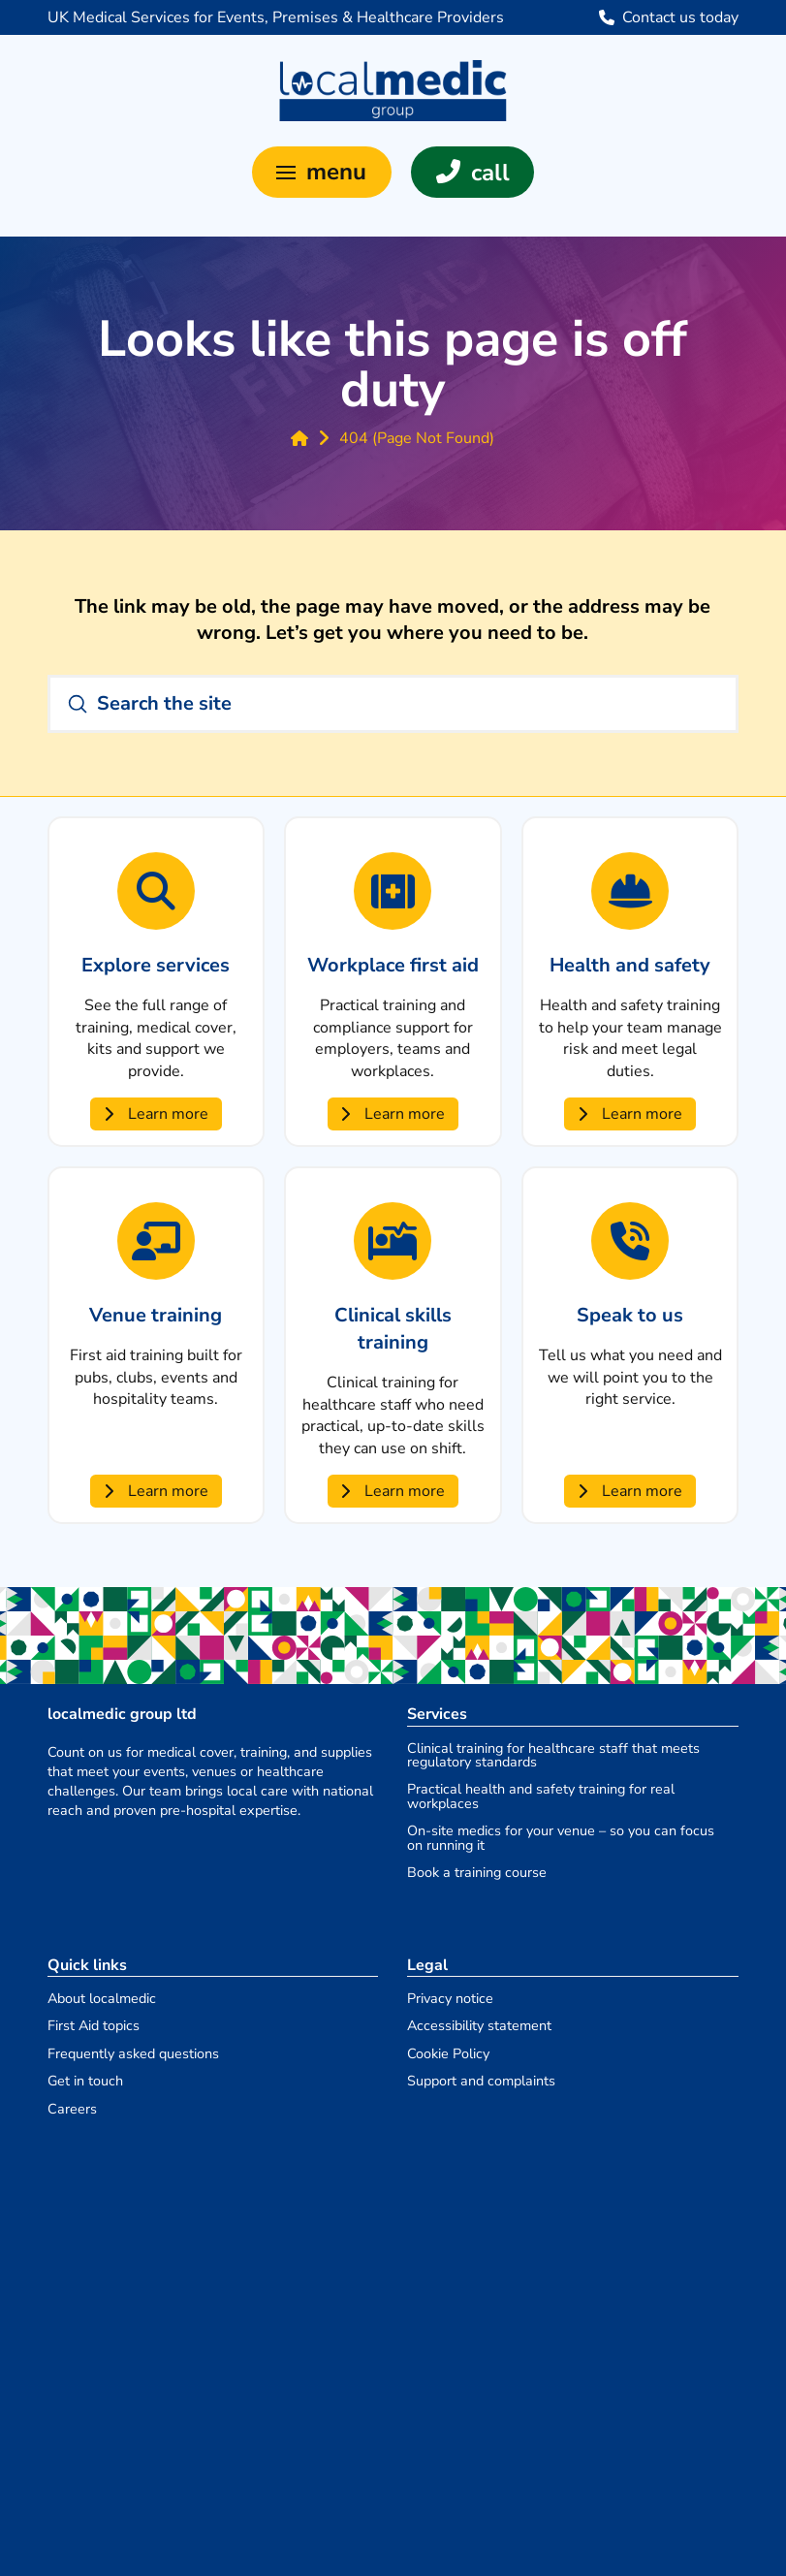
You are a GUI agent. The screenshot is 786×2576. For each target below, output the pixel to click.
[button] (322, 172)
